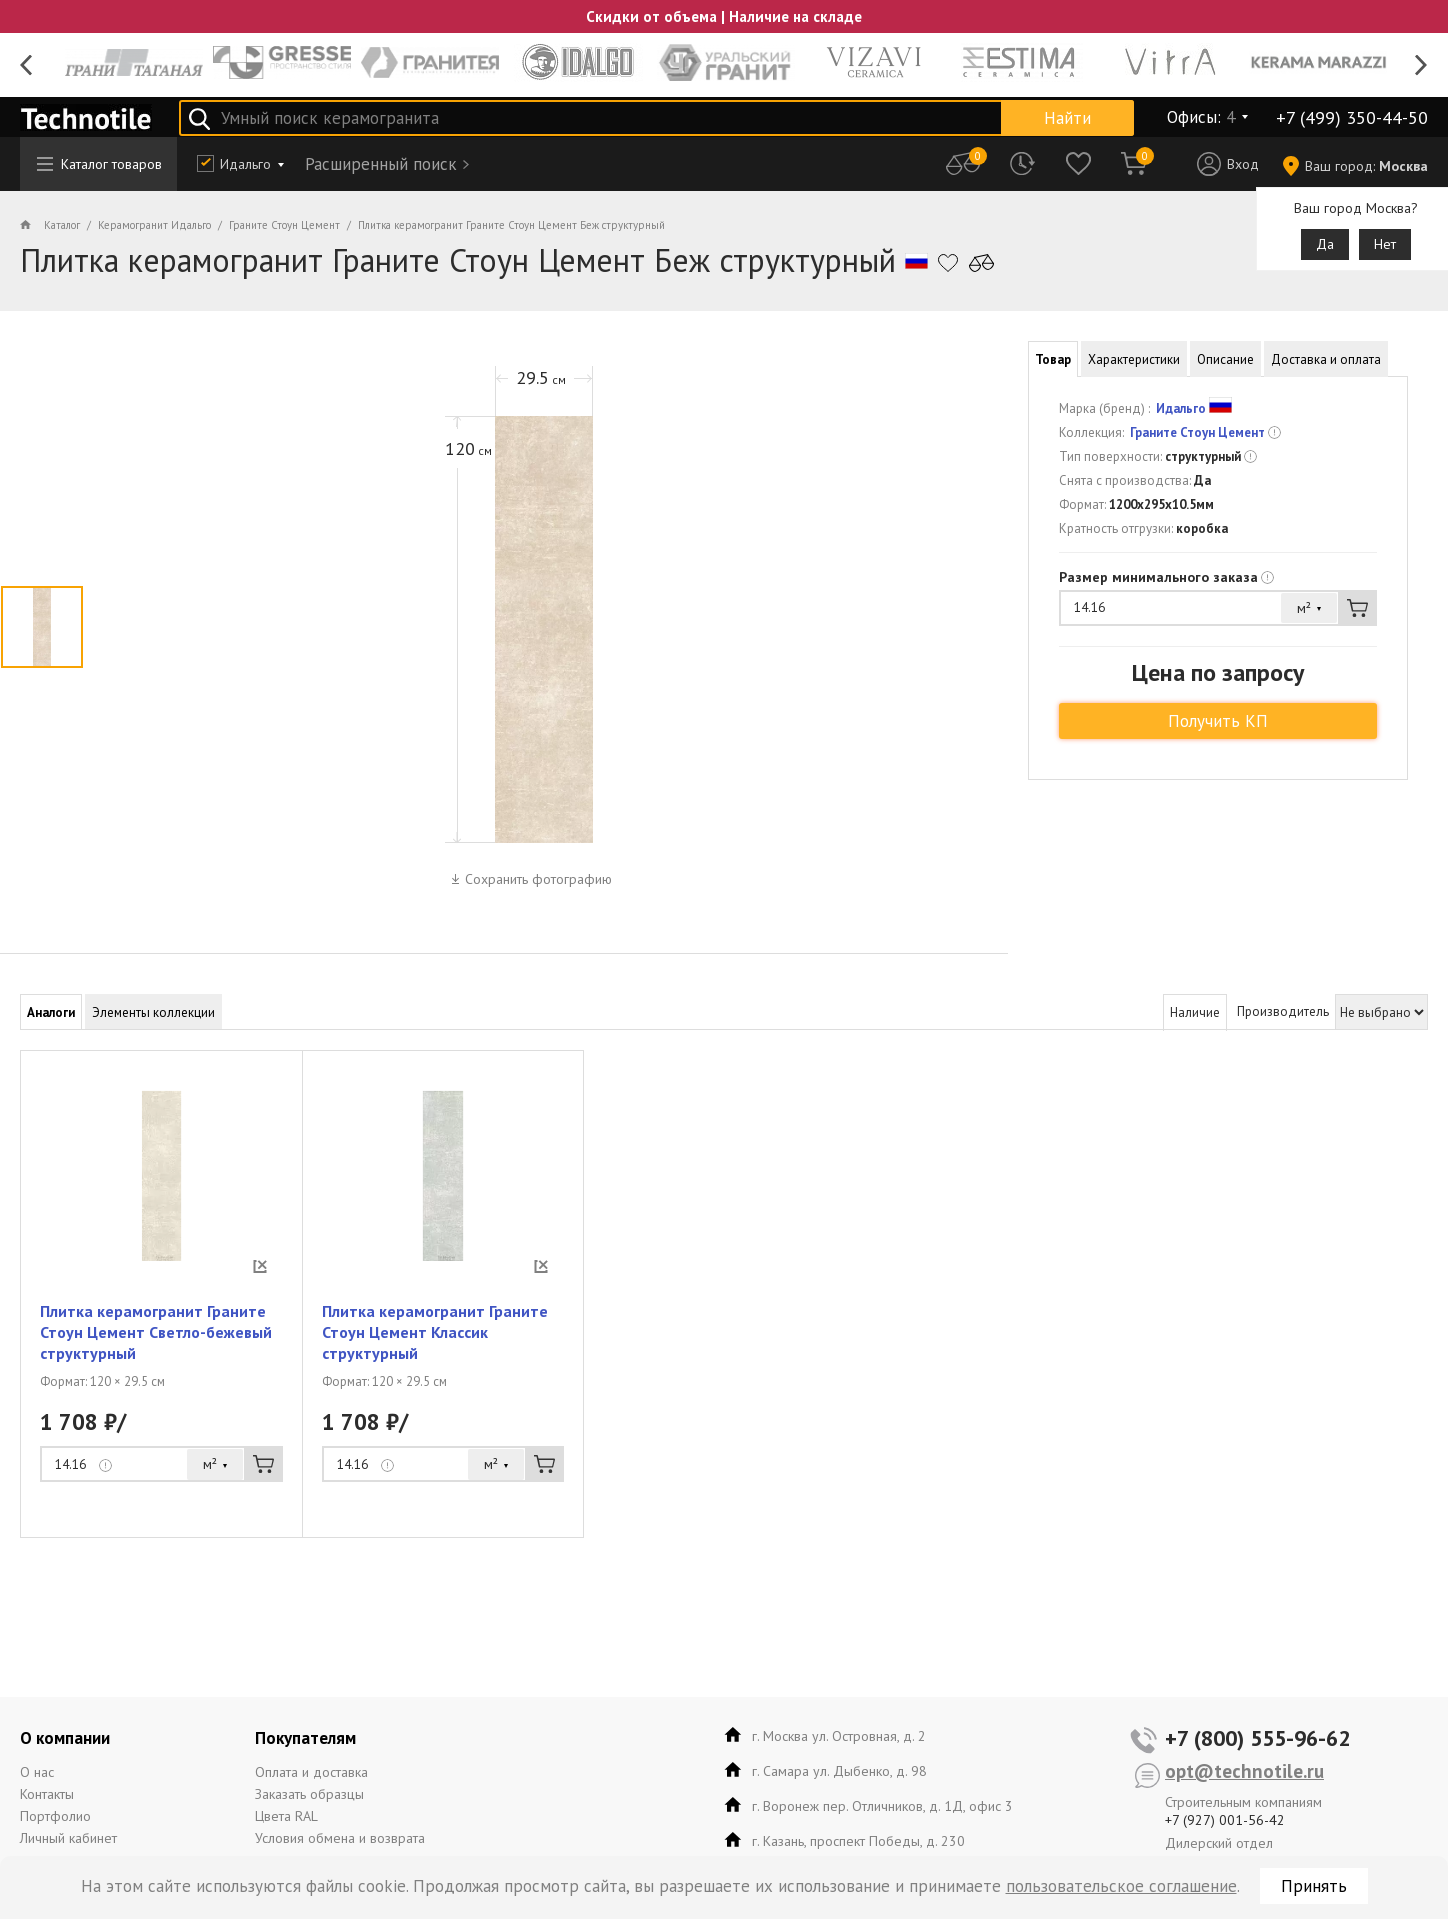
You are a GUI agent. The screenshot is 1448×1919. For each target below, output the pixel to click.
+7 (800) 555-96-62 (1257, 1738)
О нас (37, 1772)
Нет (1385, 244)
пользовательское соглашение (1121, 1886)
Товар (1053, 359)
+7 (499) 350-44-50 (1352, 117)
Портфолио (55, 1816)
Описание (1225, 359)
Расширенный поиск (381, 164)
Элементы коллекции (153, 1012)
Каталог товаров (99, 164)
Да (1325, 244)
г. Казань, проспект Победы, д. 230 (858, 1841)
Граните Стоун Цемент (1197, 432)
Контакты (47, 1794)
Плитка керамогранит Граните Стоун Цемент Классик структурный (435, 1332)
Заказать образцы (309, 1794)
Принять (1314, 1886)
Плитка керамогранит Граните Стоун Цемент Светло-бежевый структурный (156, 1332)
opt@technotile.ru (1244, 1771)
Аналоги (51, 1012)
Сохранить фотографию (538, 879)
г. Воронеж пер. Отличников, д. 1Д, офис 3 (882, 1806)
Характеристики (1134, 359)
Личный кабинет (68, 1838)
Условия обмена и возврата (340, 1838)
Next (1421, 65)
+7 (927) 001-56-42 (1225, 1820)
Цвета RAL (286, 1816)
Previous (26, 65)
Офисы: (1201, 117)
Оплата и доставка (311, 1772)
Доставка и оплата (1326, 359)
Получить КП (1218, 721)
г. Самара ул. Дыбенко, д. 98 (839, 1771)
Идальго (245, 164)
